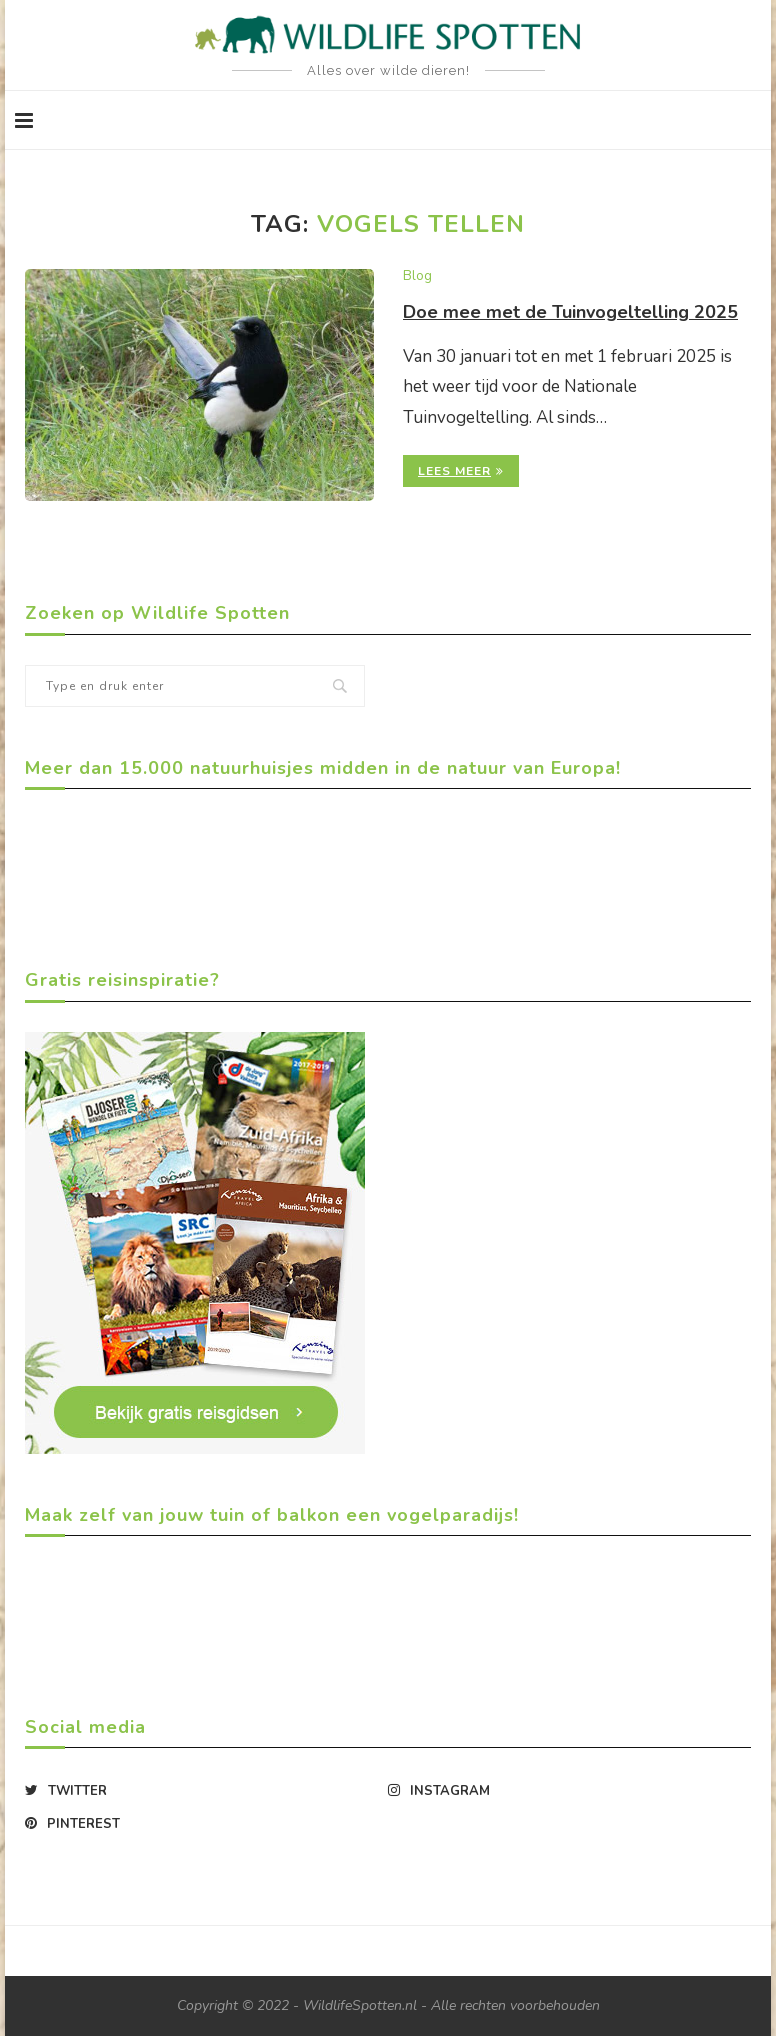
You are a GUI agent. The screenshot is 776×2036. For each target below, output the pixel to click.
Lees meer (461, 471)
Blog (417, 277)
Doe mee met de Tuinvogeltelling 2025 (570, 312)
